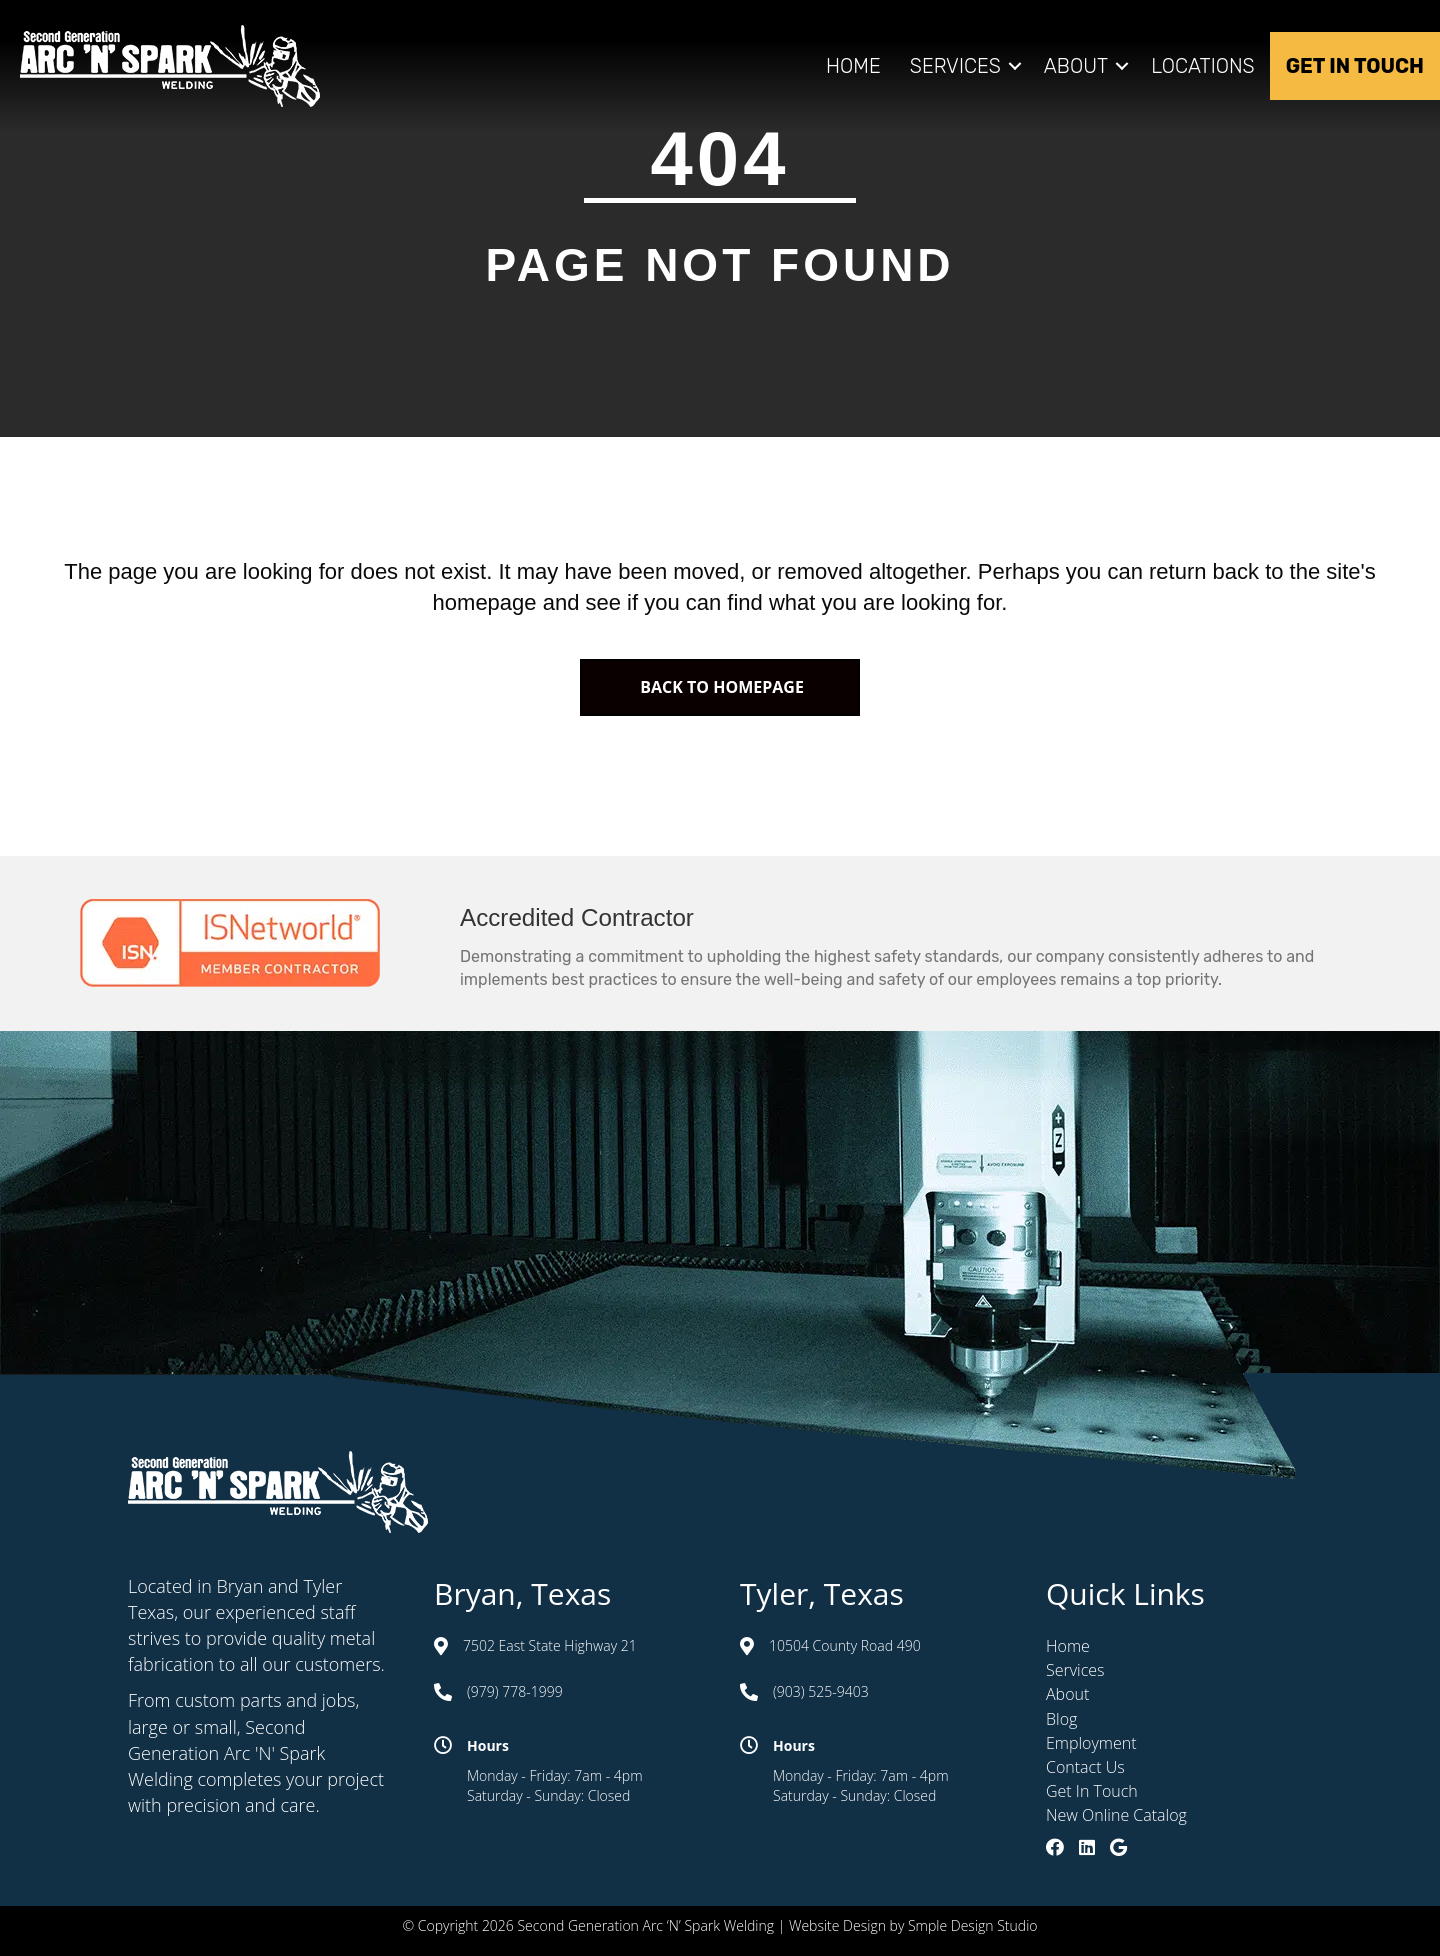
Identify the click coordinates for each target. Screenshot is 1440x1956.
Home (853, 66)
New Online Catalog (1116, 1815)
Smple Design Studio (973, 1925)
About (1076, 66)
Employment (1091, 1743)
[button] (1015, 66)
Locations (1203, 66)
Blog (1061, 1719)
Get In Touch (1355, 66)
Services (955, 66)
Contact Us (1085, 1767)
